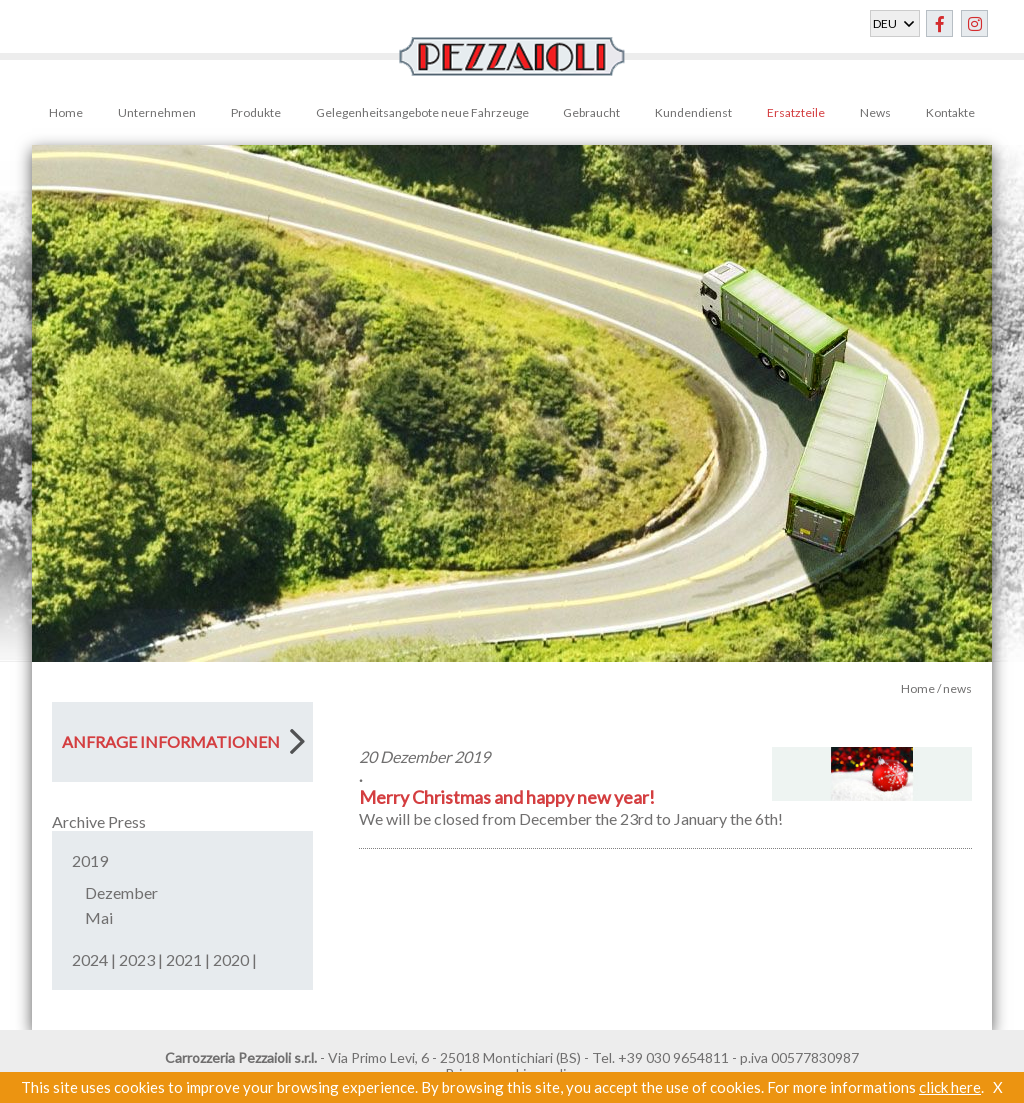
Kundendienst (693, 112)
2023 (137, 959)
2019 (90, 860)
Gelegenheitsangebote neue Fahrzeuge (422, 112)
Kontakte (950, 112)
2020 (231, 959)
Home (66, 112)
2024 (90, 959)
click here (950, 1087)
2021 (184, 959)
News (875, 112)
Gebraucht (591, 112)
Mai (99, 917)
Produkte (256, 112)
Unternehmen (157, 112)
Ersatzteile (796, 112)
